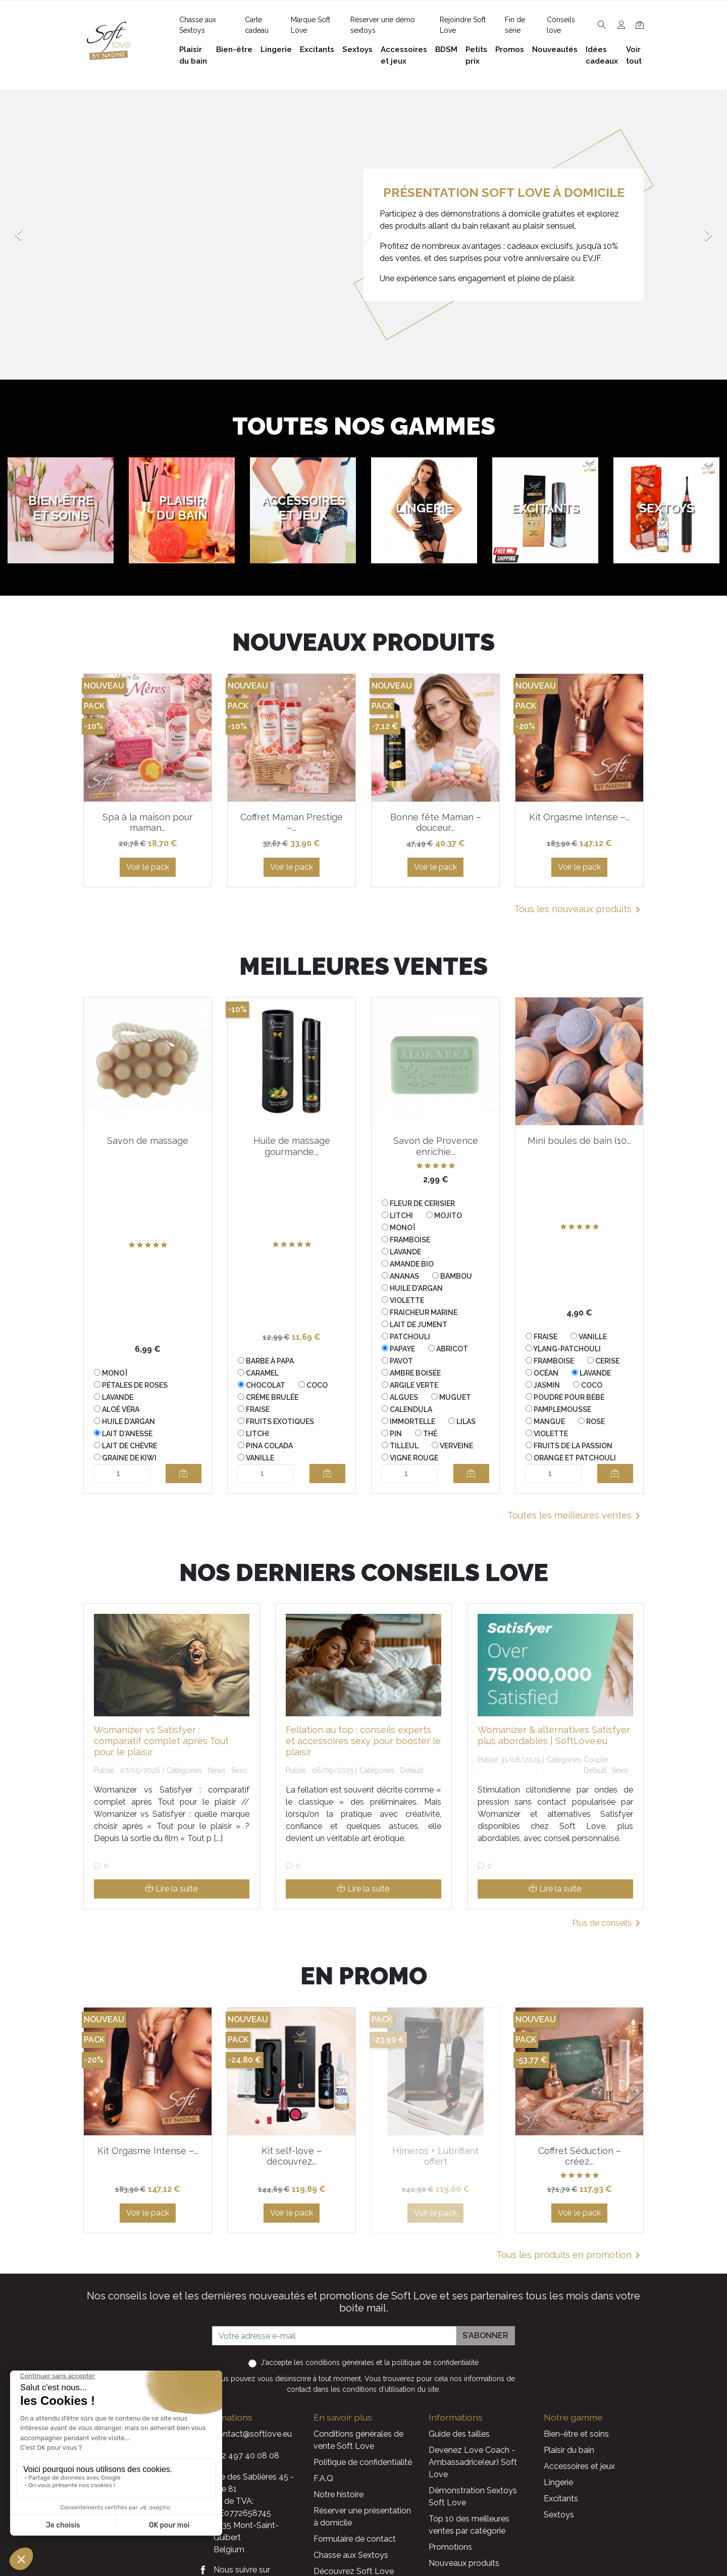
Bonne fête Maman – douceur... (435, 822)
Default (411, 1770)
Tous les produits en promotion (570, 2255)
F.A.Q (323, 2478)
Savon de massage (147, 1140)
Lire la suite (171, 1889)
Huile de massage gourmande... (291, 1146)
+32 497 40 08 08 (246, 2455)
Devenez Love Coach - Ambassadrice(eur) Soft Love (473, 2462)
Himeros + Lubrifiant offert (435, 2156)
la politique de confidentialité (431, 2362)
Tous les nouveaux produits (579, 910)
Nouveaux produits (464, 2563)
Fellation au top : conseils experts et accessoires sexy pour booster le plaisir (363, 1740)
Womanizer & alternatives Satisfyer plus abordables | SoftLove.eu (554, 1735)
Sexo (239, 1770)
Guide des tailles (459, 2434)
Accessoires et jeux (579, 2466)
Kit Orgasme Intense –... (579, 817)
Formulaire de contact (355, 2539)
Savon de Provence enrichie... (435, 1146)
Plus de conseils (608, 1923)
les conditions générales (334, 2362)
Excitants (561, 2498)
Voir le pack (147, 867)
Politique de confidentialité (363, 2462)
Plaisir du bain (569, 2450)
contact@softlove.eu (253, 2434)
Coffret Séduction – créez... (579, 2156)
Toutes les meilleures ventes (575, 1516)
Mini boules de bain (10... (579, 1140)
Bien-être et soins (576, 2434)
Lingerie (558, 2482)
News (216, 1770)
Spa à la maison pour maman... (147, 822)
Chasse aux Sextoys (351, 2555)
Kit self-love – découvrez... (292, 2156)
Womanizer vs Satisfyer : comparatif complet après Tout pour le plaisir (161, 1740)
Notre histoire (339, 2494)
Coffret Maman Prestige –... (291, 822)
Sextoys (559, 2514)
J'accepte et (370, 2362)
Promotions (450, 2547)
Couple (596, 1760)
